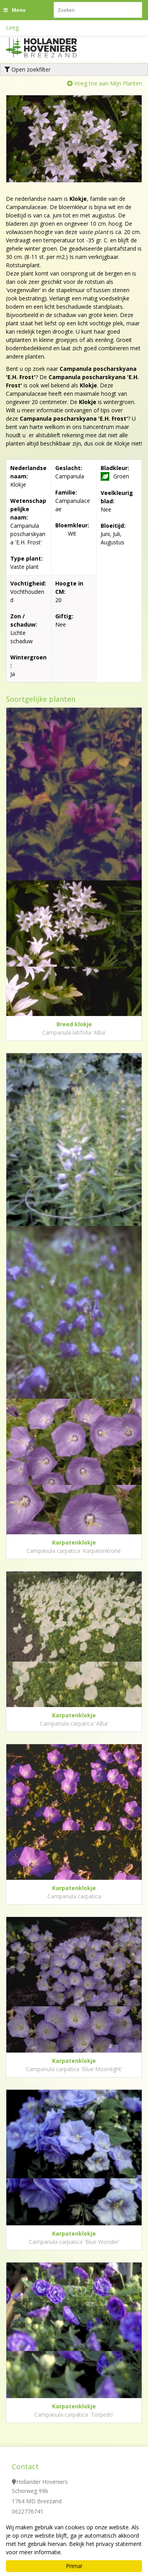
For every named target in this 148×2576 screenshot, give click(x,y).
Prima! (74, 2566)
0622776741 (27, 2511)
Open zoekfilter (27, 69)
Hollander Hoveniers (42, 2481)
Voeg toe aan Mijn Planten (108, 83)
